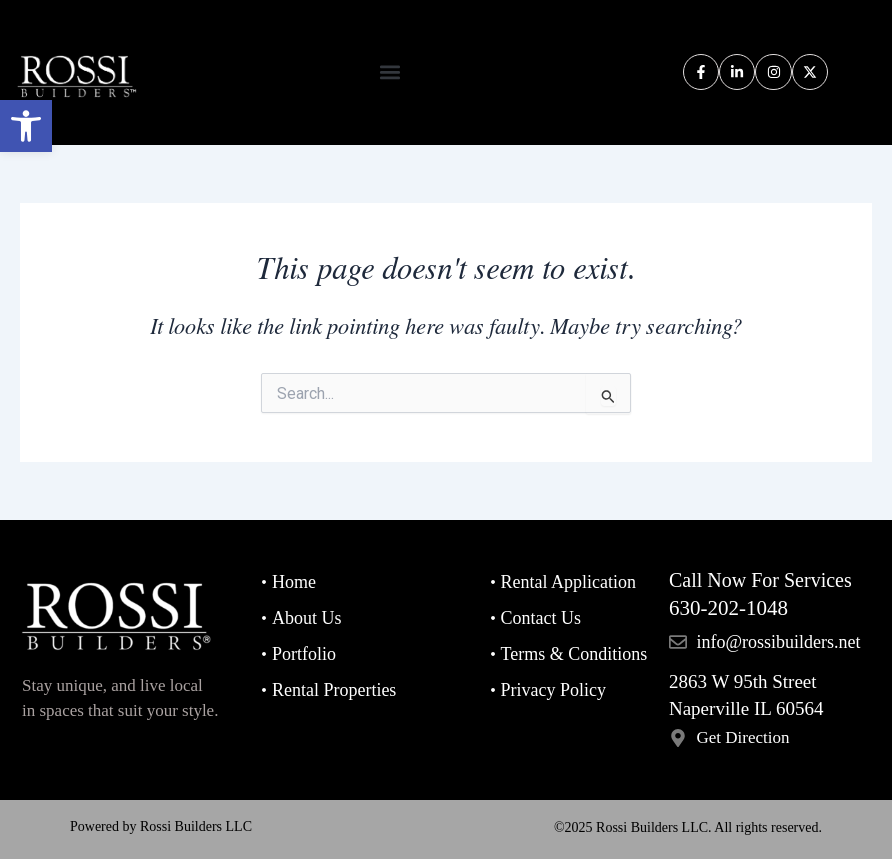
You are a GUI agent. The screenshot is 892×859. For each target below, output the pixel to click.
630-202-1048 (728, 608)
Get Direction (742, 737)
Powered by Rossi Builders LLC (161, 826)
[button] (26, 126)
